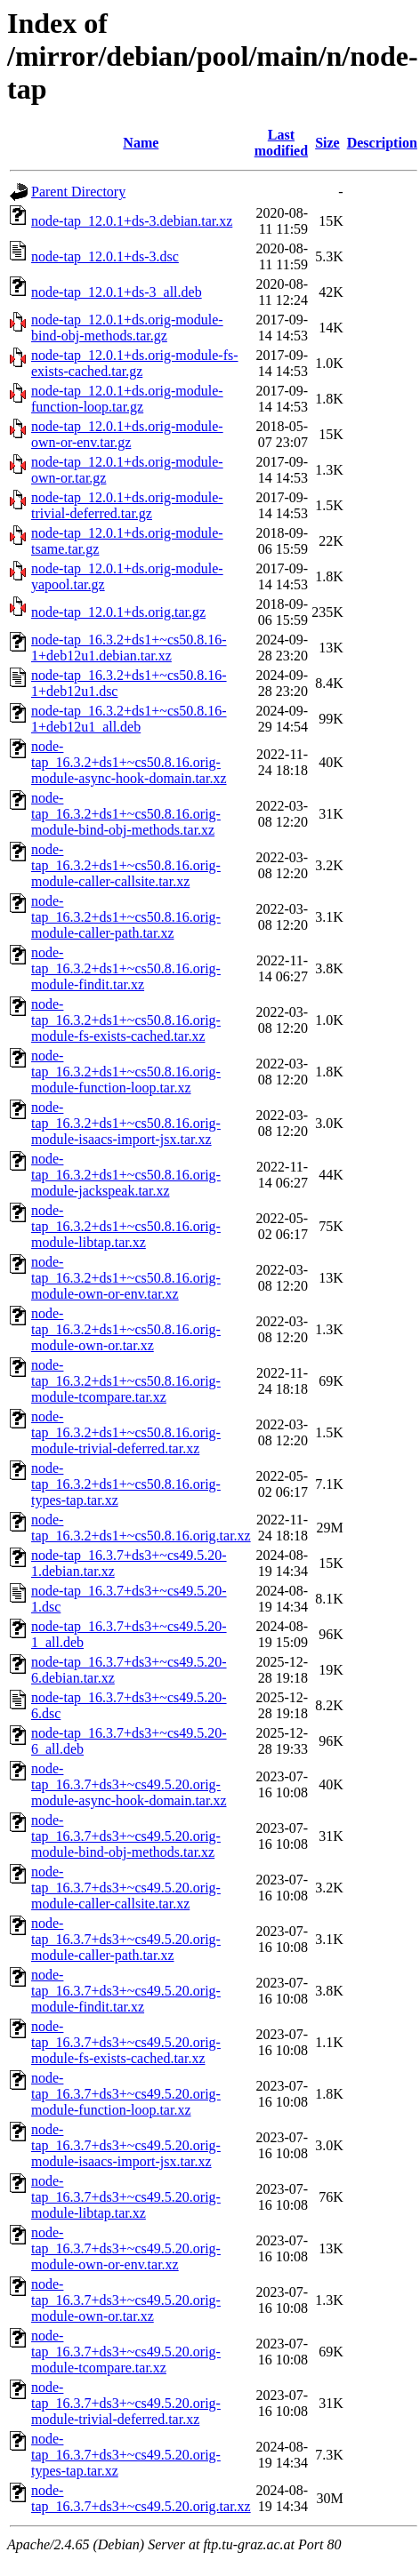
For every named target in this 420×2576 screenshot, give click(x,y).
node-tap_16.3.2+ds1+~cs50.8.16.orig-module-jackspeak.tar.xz (126, 1174)
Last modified (281, 142)
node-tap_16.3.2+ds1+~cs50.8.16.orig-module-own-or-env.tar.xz (126, 1277)
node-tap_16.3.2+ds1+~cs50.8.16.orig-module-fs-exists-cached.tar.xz (126, 1020)
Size (327, 142)
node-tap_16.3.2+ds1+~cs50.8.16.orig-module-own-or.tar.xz (126, 1329)
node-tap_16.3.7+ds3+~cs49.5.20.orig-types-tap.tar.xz (126, 2454)
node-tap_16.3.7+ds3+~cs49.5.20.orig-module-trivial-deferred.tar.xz (126, 2403)
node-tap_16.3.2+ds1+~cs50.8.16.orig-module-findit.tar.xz (126, 968)
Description (382, 142)
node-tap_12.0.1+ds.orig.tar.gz (118, 612)
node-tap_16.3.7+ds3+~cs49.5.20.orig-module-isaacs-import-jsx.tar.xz (126, 2145)
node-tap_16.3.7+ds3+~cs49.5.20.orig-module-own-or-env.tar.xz (126, 2248)
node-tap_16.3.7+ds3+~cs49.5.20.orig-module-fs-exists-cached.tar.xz (126, 2042)
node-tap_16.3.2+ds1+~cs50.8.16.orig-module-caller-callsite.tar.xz (126, 865)
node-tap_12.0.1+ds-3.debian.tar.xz (131, 220)
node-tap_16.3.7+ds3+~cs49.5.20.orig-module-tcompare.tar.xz (126, 2351)
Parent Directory (78, 191)
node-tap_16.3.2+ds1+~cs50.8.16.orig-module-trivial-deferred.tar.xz (126, 1432)
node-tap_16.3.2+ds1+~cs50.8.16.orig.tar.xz (141, 1527)
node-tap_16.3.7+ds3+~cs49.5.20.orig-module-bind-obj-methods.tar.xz (126, 1836)
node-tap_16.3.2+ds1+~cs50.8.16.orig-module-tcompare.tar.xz (126, 1380)
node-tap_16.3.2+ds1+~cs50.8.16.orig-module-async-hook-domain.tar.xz (129, 762)
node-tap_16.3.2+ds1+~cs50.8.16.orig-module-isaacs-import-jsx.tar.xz (126, 1123)
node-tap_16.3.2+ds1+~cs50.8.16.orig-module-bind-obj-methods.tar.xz (126, 813)
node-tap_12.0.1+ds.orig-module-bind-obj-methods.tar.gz (127, 327)
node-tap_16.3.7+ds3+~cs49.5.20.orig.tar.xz (141, 2498)
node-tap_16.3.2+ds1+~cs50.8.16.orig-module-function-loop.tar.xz (126, 1071)
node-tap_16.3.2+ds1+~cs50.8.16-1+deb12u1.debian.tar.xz (129, 647)
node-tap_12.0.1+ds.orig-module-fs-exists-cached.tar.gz (134, 363)
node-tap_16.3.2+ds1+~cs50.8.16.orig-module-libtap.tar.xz (126, 1226)
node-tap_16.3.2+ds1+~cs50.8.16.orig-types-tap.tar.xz (126, 1484)
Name (140, 142)
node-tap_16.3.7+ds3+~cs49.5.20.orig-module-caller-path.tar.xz (126, 1939)
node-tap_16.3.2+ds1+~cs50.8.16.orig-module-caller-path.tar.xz (126, 916)
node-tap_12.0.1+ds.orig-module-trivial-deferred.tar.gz (127, 505)
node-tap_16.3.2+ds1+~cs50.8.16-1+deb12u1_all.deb (129, 718)
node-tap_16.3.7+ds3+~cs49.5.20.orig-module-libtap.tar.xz (126, 2196)
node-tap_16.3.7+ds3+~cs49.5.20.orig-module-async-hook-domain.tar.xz (129, 1784)
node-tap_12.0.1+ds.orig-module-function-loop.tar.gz (127, 398)
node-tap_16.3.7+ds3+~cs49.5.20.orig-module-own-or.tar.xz (126, 2300)
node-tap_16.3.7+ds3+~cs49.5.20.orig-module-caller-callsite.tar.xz (126, 1887)
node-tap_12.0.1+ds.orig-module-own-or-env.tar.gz (127, 434)
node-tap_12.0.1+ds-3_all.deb (116, 292)
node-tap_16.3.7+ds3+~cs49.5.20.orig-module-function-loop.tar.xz (126, 2093)
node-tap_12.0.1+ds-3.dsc (105, 256)
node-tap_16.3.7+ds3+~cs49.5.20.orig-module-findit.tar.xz (126, 1990)
